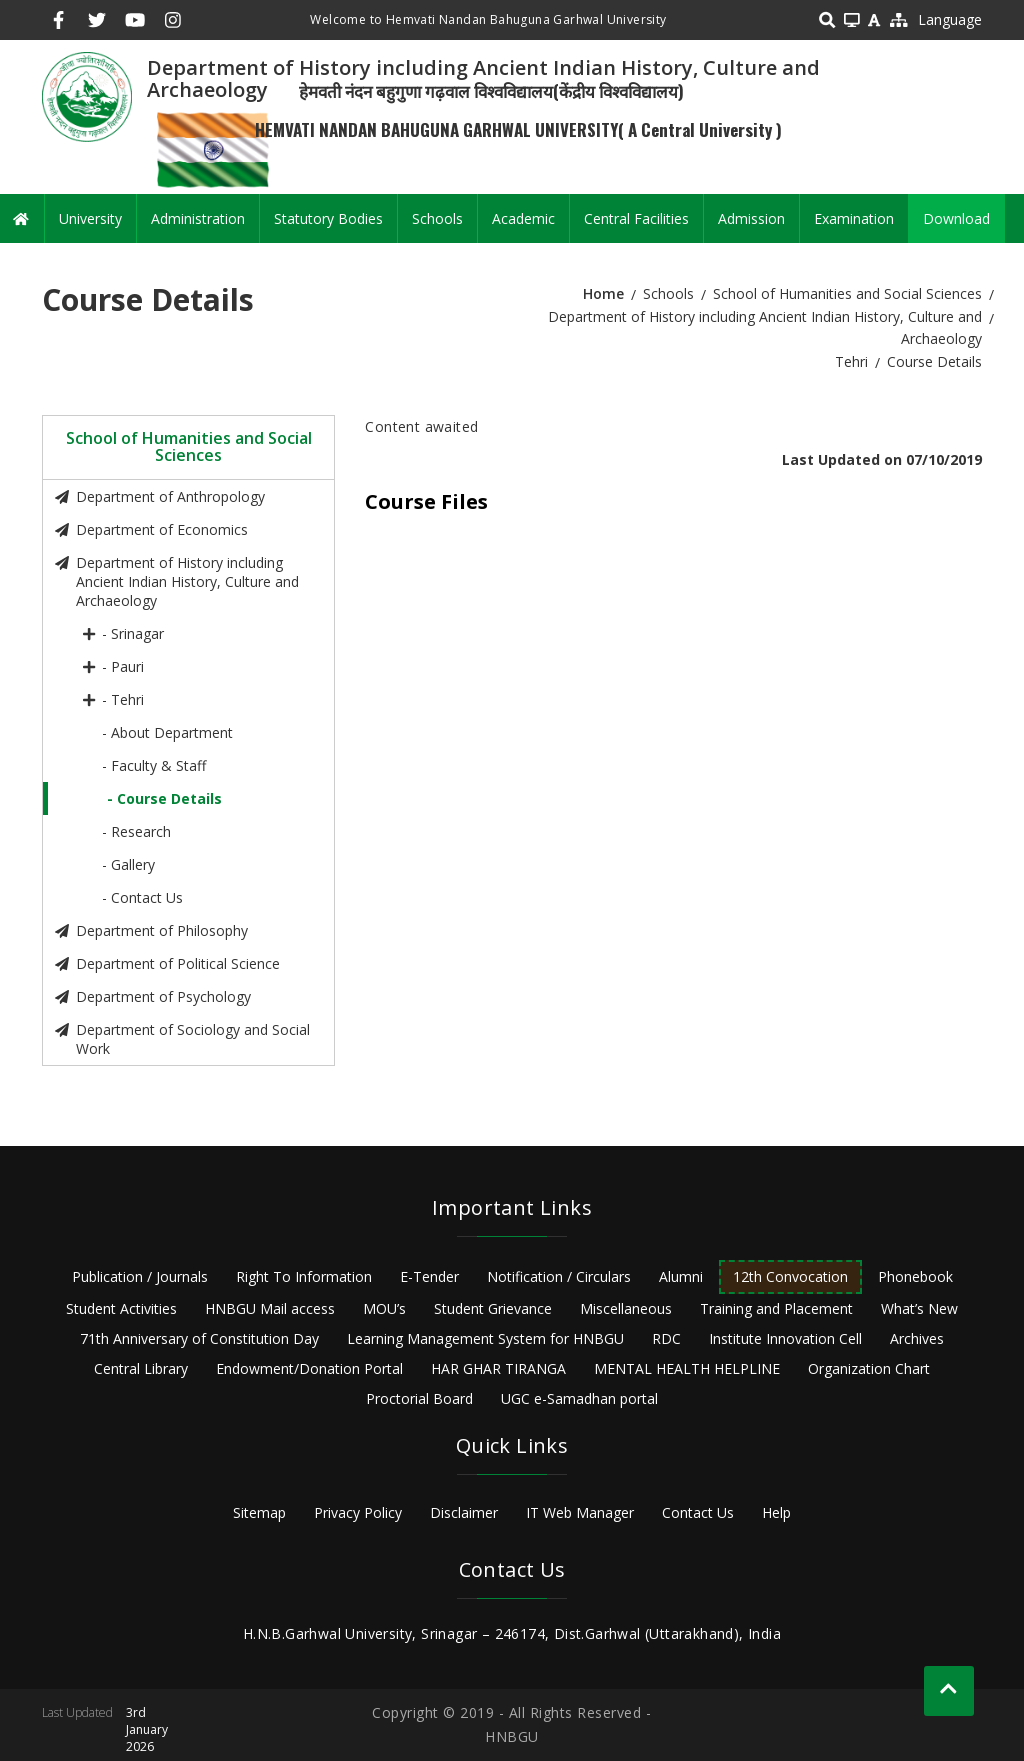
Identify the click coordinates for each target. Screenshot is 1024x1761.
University (90, 218)
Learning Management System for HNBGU (485, 1338)
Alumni (681, 1276)
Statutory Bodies (328, 218)
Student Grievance (493, 1308)
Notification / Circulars (559, 1276)
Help (776, 1512)
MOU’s (384, 1308)
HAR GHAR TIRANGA (498, 1368)
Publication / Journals (140, 1276)
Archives (917, 1338)
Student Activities (121, 1308)
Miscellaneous (626, 1308)
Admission (751, 218)
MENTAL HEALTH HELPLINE (687, 1368)
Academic (523, 218)
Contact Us (698, 1512)
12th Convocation (790, 1276)
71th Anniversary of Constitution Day (199, 1338)
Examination (854, 218)
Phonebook (915, 1276)
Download (956, 218)
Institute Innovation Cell (785, 1338)
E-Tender (429, 1276)
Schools (437, 218)
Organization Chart (869, 1368)
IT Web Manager (580, 1512)
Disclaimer (464, 1512)
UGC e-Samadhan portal (579, 1398)
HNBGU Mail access (270, 1308)
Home (603, 293)
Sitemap (259, 1512)
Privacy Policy (358, 1512)
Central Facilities (636, 218)
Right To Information (304, 1276)
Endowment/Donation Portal (309, 1368)
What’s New (919, 1308)
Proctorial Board (419, 1398)
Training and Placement (776, 1308)
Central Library (141, 1368)
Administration (198, 218)
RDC (666, 1338)
